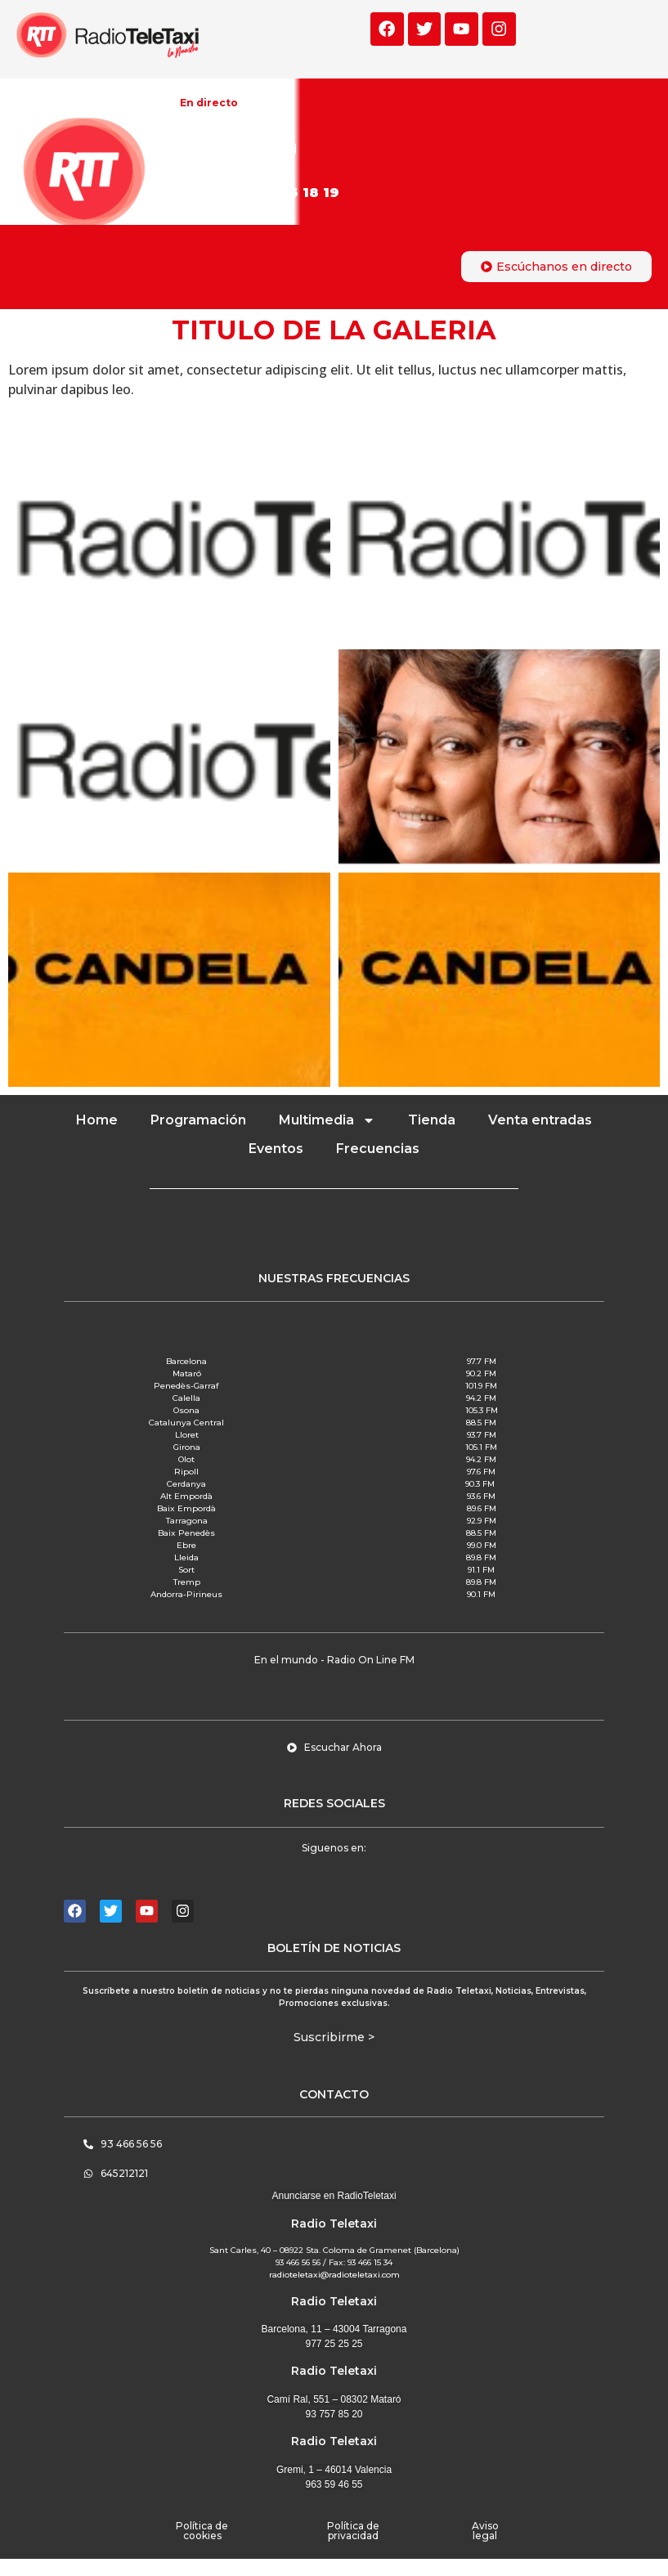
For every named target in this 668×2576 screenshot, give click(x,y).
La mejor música (231, 128)
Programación (198, 1120)
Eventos (276, 1148)
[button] (334, 1660)
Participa (254, 193)
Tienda (431, 1120)
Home (97, 1120)
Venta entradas (540, 1120)
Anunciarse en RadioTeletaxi (333, 2195)
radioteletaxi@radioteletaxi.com (334, 2274)
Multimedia (327, 1120)
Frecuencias (377, 1148)
